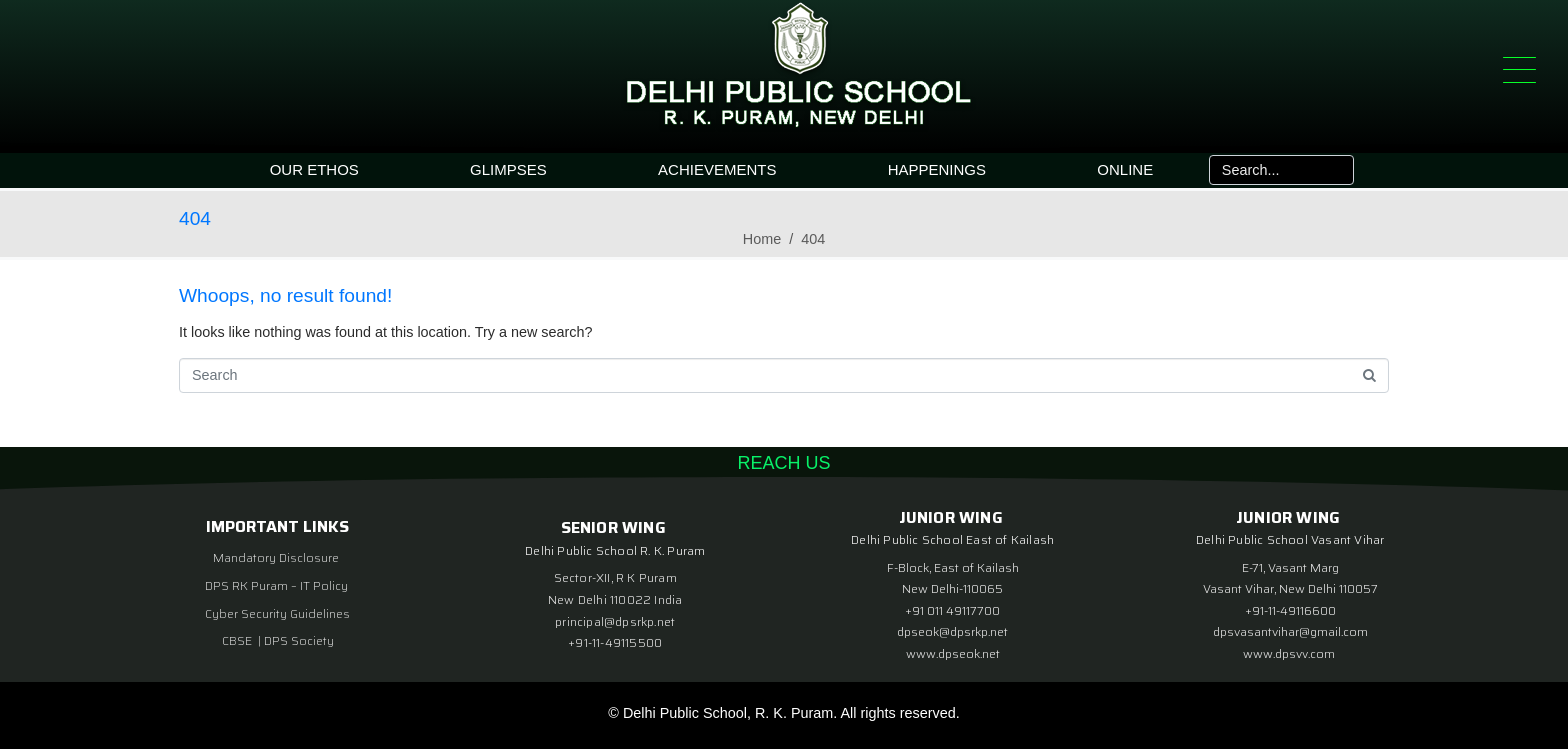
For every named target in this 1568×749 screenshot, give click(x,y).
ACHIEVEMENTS (717, 169)
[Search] (1337, 170)
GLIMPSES (508, 169)
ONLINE (1125, 169)
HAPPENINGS (937, 169)
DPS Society (299, 640)
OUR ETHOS (314, 169)
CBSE (238, 640)
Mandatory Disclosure (276, 557)
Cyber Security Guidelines (277, 613)
